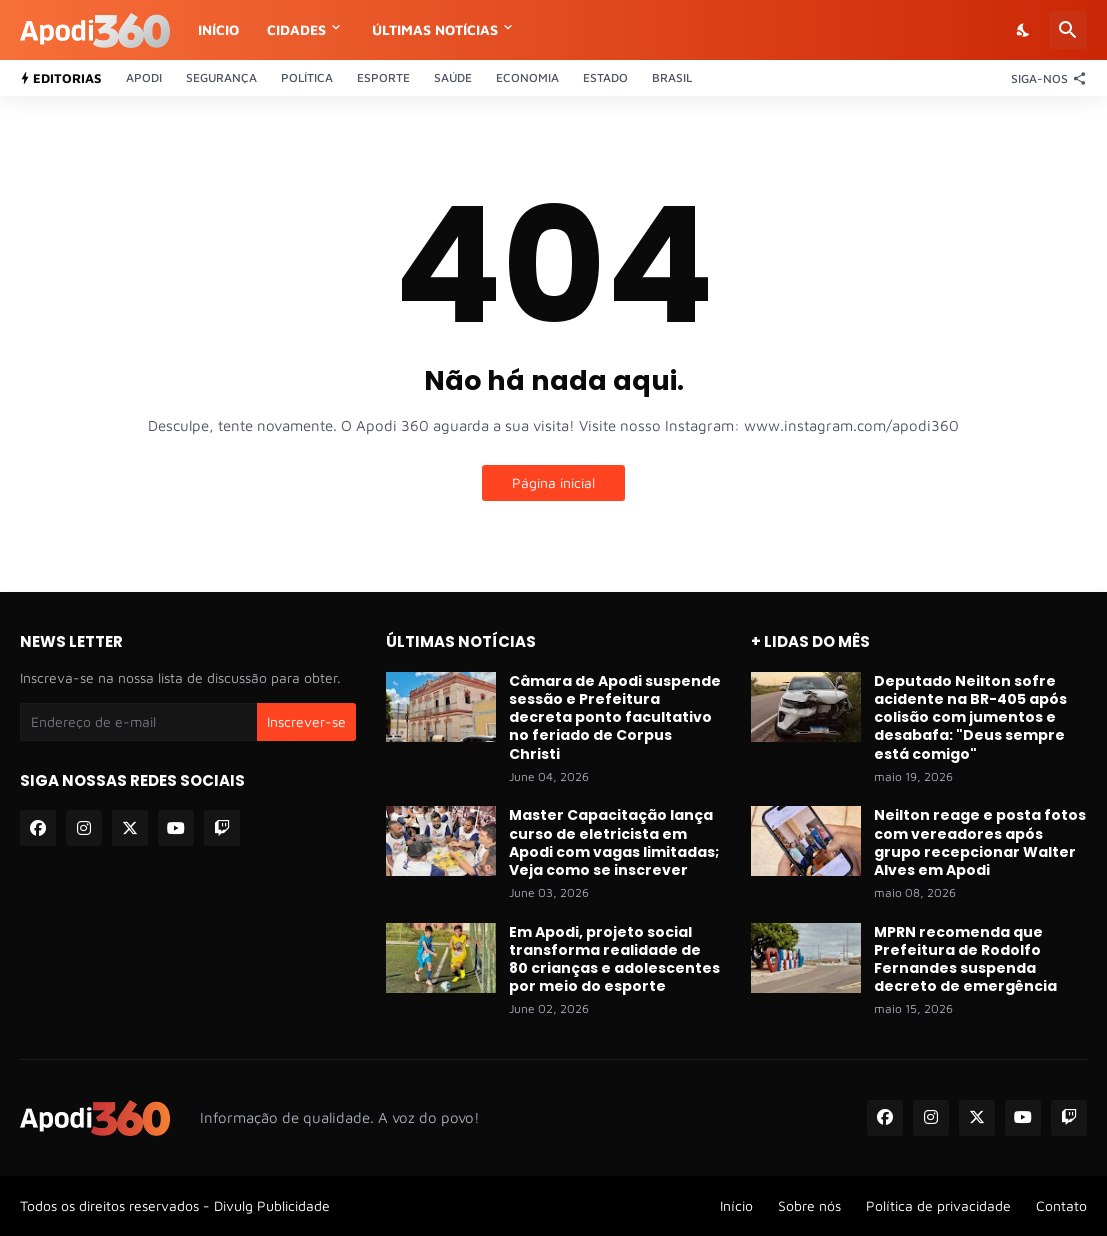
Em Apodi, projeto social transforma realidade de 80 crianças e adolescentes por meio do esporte (614, 959)
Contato (1061, 1205)
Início (218, 29)
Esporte (383, 77)
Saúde (453, 77)
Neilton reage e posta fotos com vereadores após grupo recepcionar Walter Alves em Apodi (980, 842)
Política (307, 77)
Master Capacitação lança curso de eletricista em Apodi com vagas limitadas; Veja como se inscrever (614, 842)
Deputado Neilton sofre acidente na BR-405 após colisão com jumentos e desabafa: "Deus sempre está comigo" (970, 717)
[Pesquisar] (1068, 30)
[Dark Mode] (1024, 30)
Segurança (221, 77)
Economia (527, 77)
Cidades (296, 29)
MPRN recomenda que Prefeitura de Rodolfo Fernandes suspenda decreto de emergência (965, 959)
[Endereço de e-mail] (138, 722)
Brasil (672, 77)
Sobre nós (809, 1205)
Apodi (144, 77)
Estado (605, 77)
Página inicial (553, 482)
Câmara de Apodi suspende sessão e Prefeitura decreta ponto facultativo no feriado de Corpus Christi (615, 717)
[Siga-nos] (1044, 78)
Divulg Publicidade (272, 1205)
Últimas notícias (435, 29)
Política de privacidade (938, 1205)
